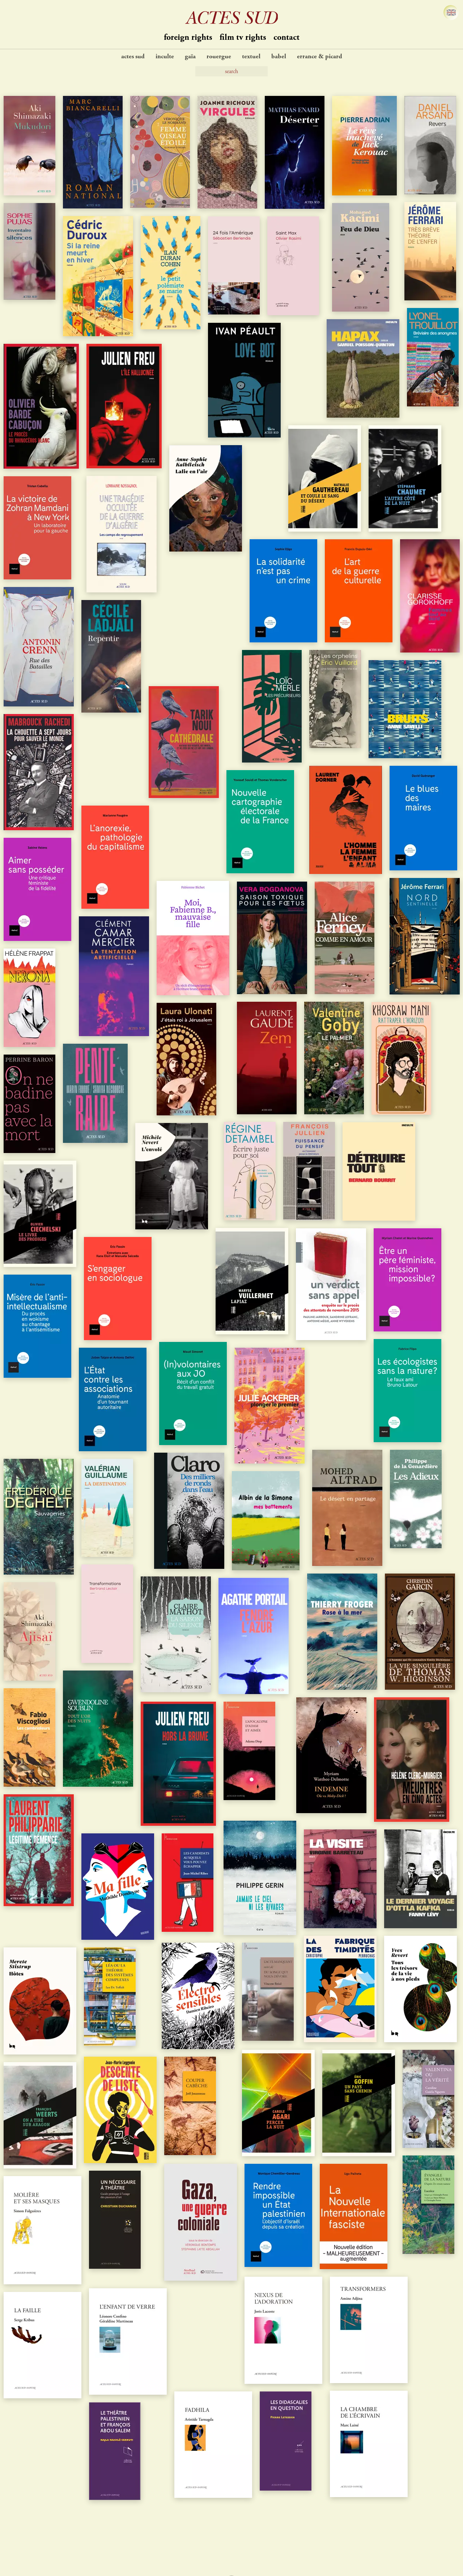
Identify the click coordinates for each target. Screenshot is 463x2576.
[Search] (231, 71)
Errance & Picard (319, 57)
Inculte (165, 57)
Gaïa (190, 57)
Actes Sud (133, 57)
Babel (278, 57)
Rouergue (219, 57)
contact (286, 38)
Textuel (251, 57)
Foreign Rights (188, 38)
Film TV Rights (243, 38)
